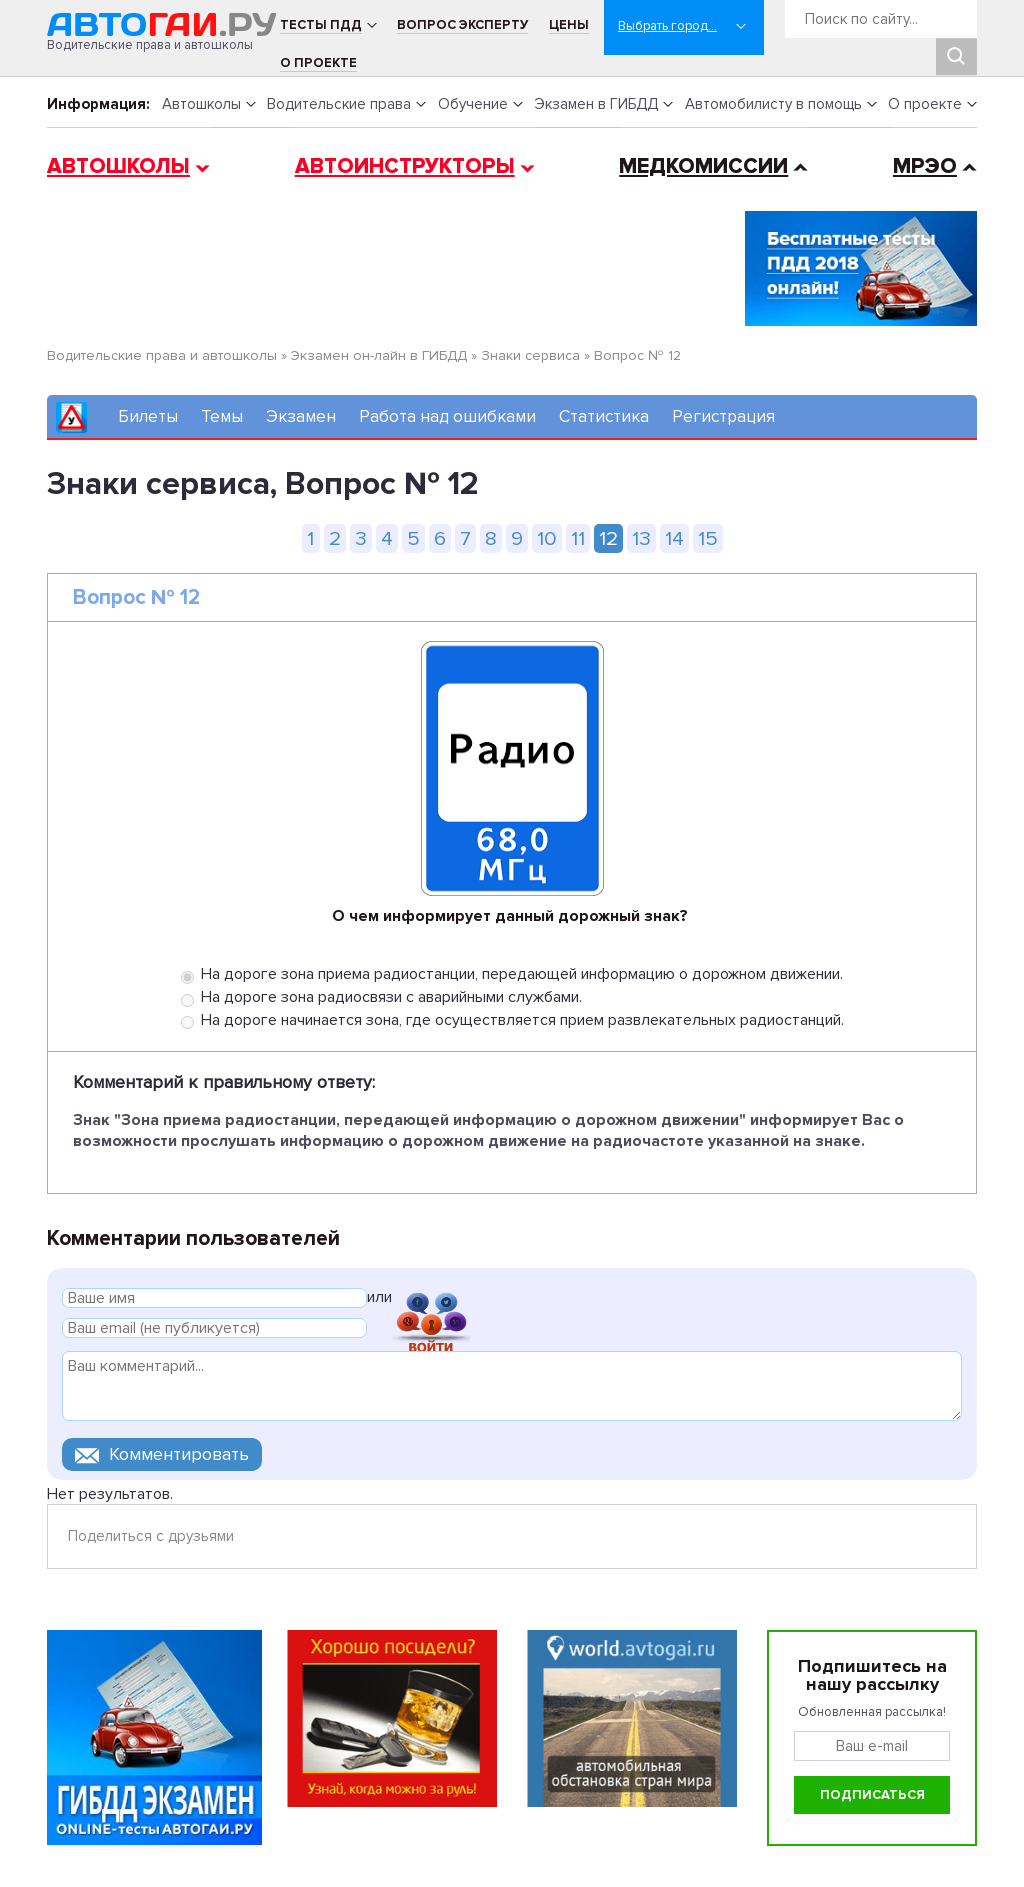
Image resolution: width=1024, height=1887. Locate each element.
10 (547, 538)
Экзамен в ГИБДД (596, 104)
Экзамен (301, 416)
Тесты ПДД (321, 25)
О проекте (318, 63)
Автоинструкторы (405, 166)
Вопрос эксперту (462, 25)
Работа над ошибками (447, 416)
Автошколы (201, 104)
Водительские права (339, 104)
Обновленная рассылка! (872, 1712)
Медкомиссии (703, 166)
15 (708, 538)
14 (674, 538)
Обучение (473, 104)
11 (578, 538)
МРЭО (925, 166)
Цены (569, 25)
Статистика (604, 416)
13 (641, 538)
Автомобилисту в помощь (773, 104)
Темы (222, 416)
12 (608, 538)
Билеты (148, 416)
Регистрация (723, 416)
